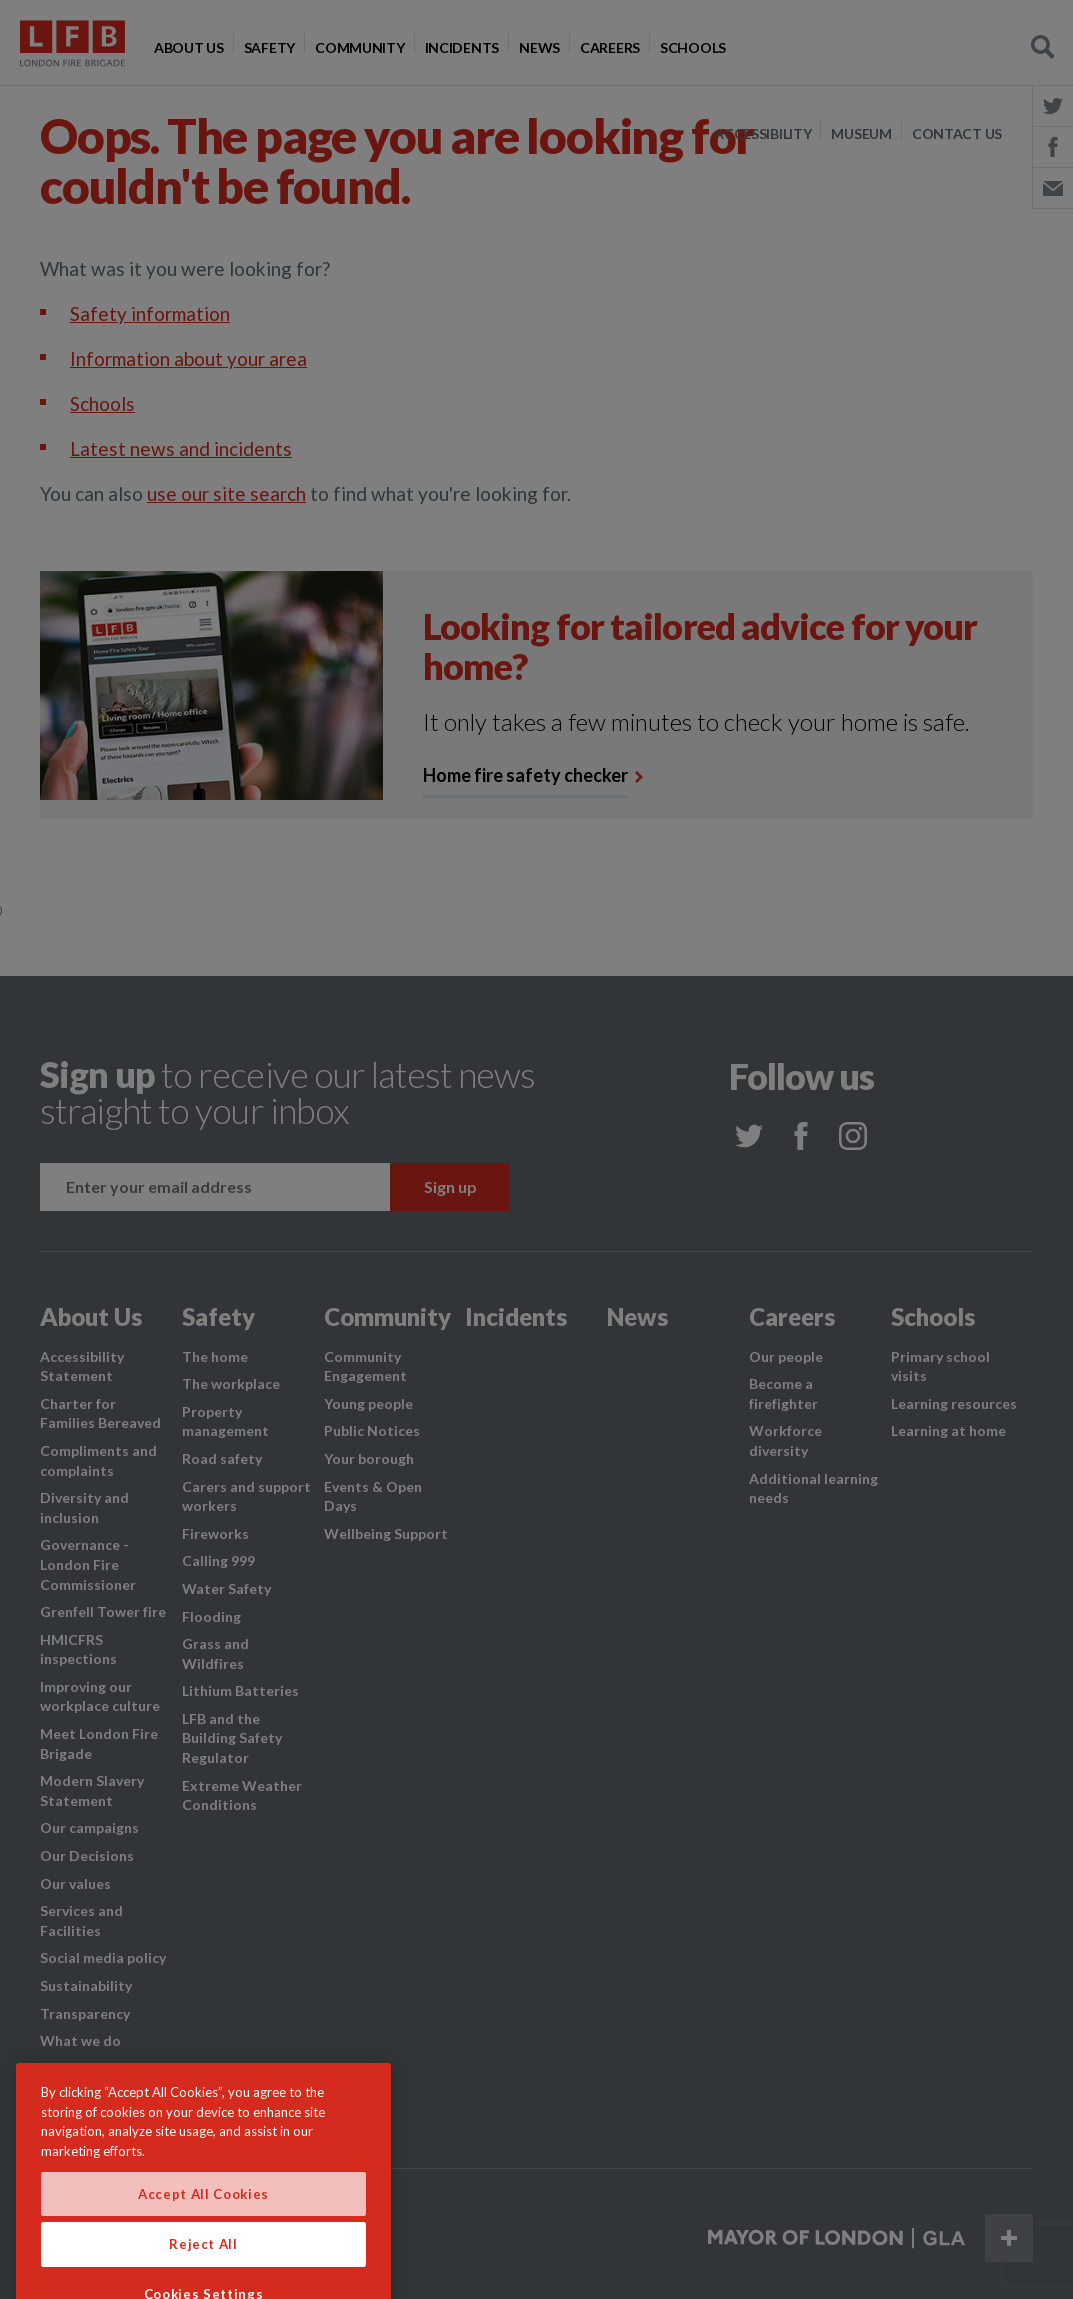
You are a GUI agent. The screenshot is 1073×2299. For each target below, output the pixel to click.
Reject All (203, 2276)
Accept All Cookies (203, 2226)
